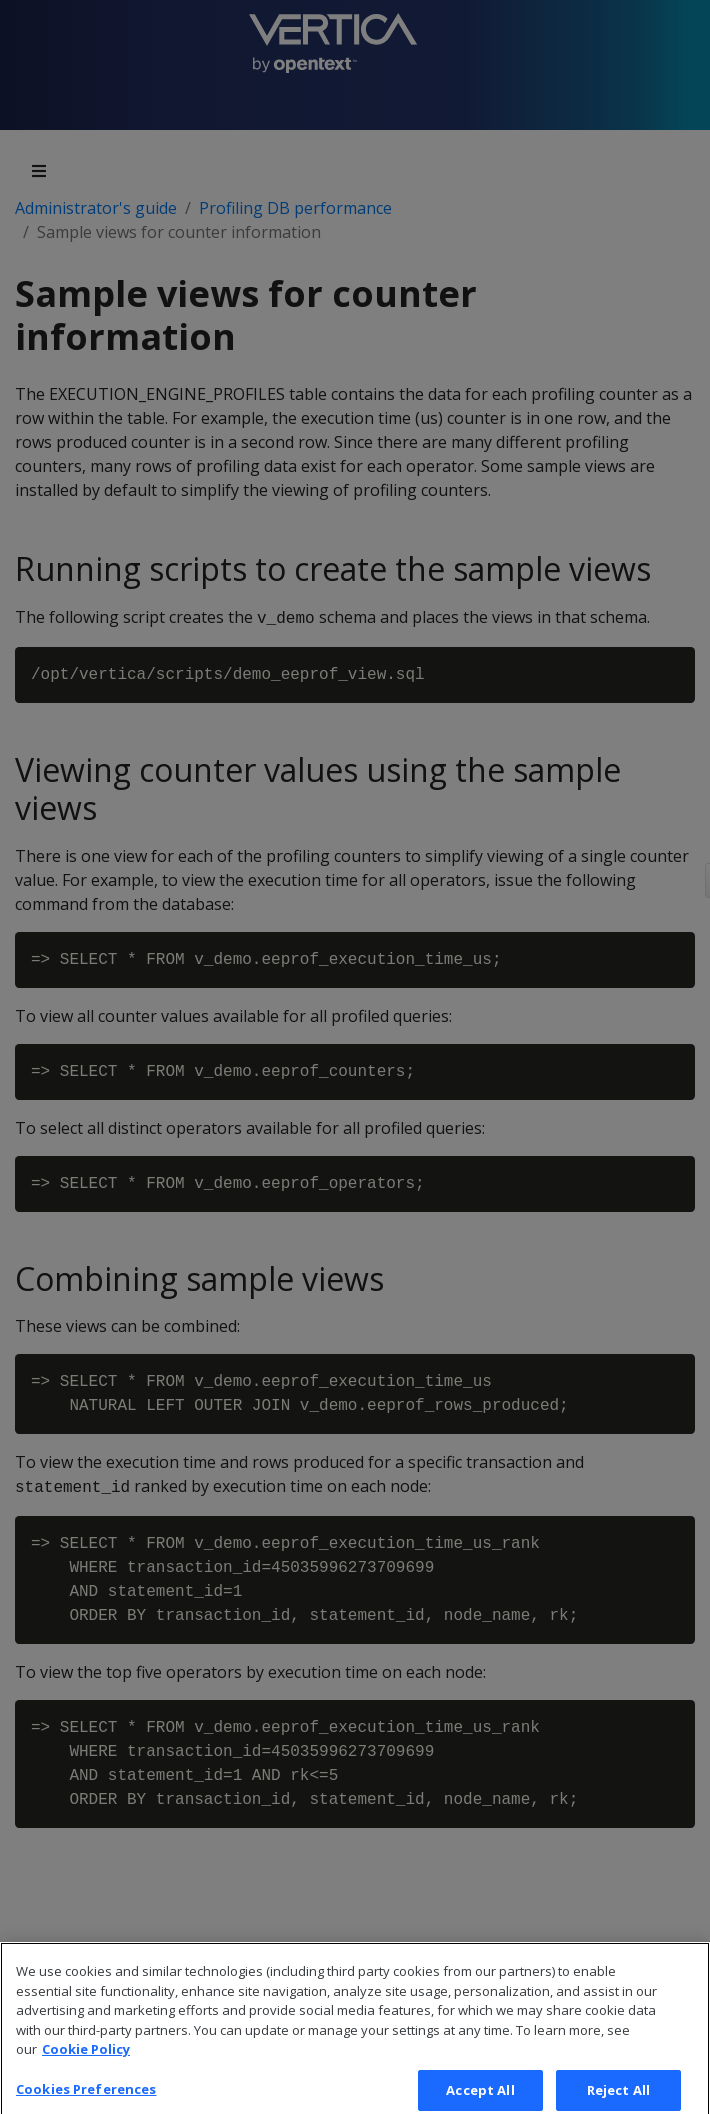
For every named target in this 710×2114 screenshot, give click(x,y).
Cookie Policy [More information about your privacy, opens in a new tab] (86, 2062)
